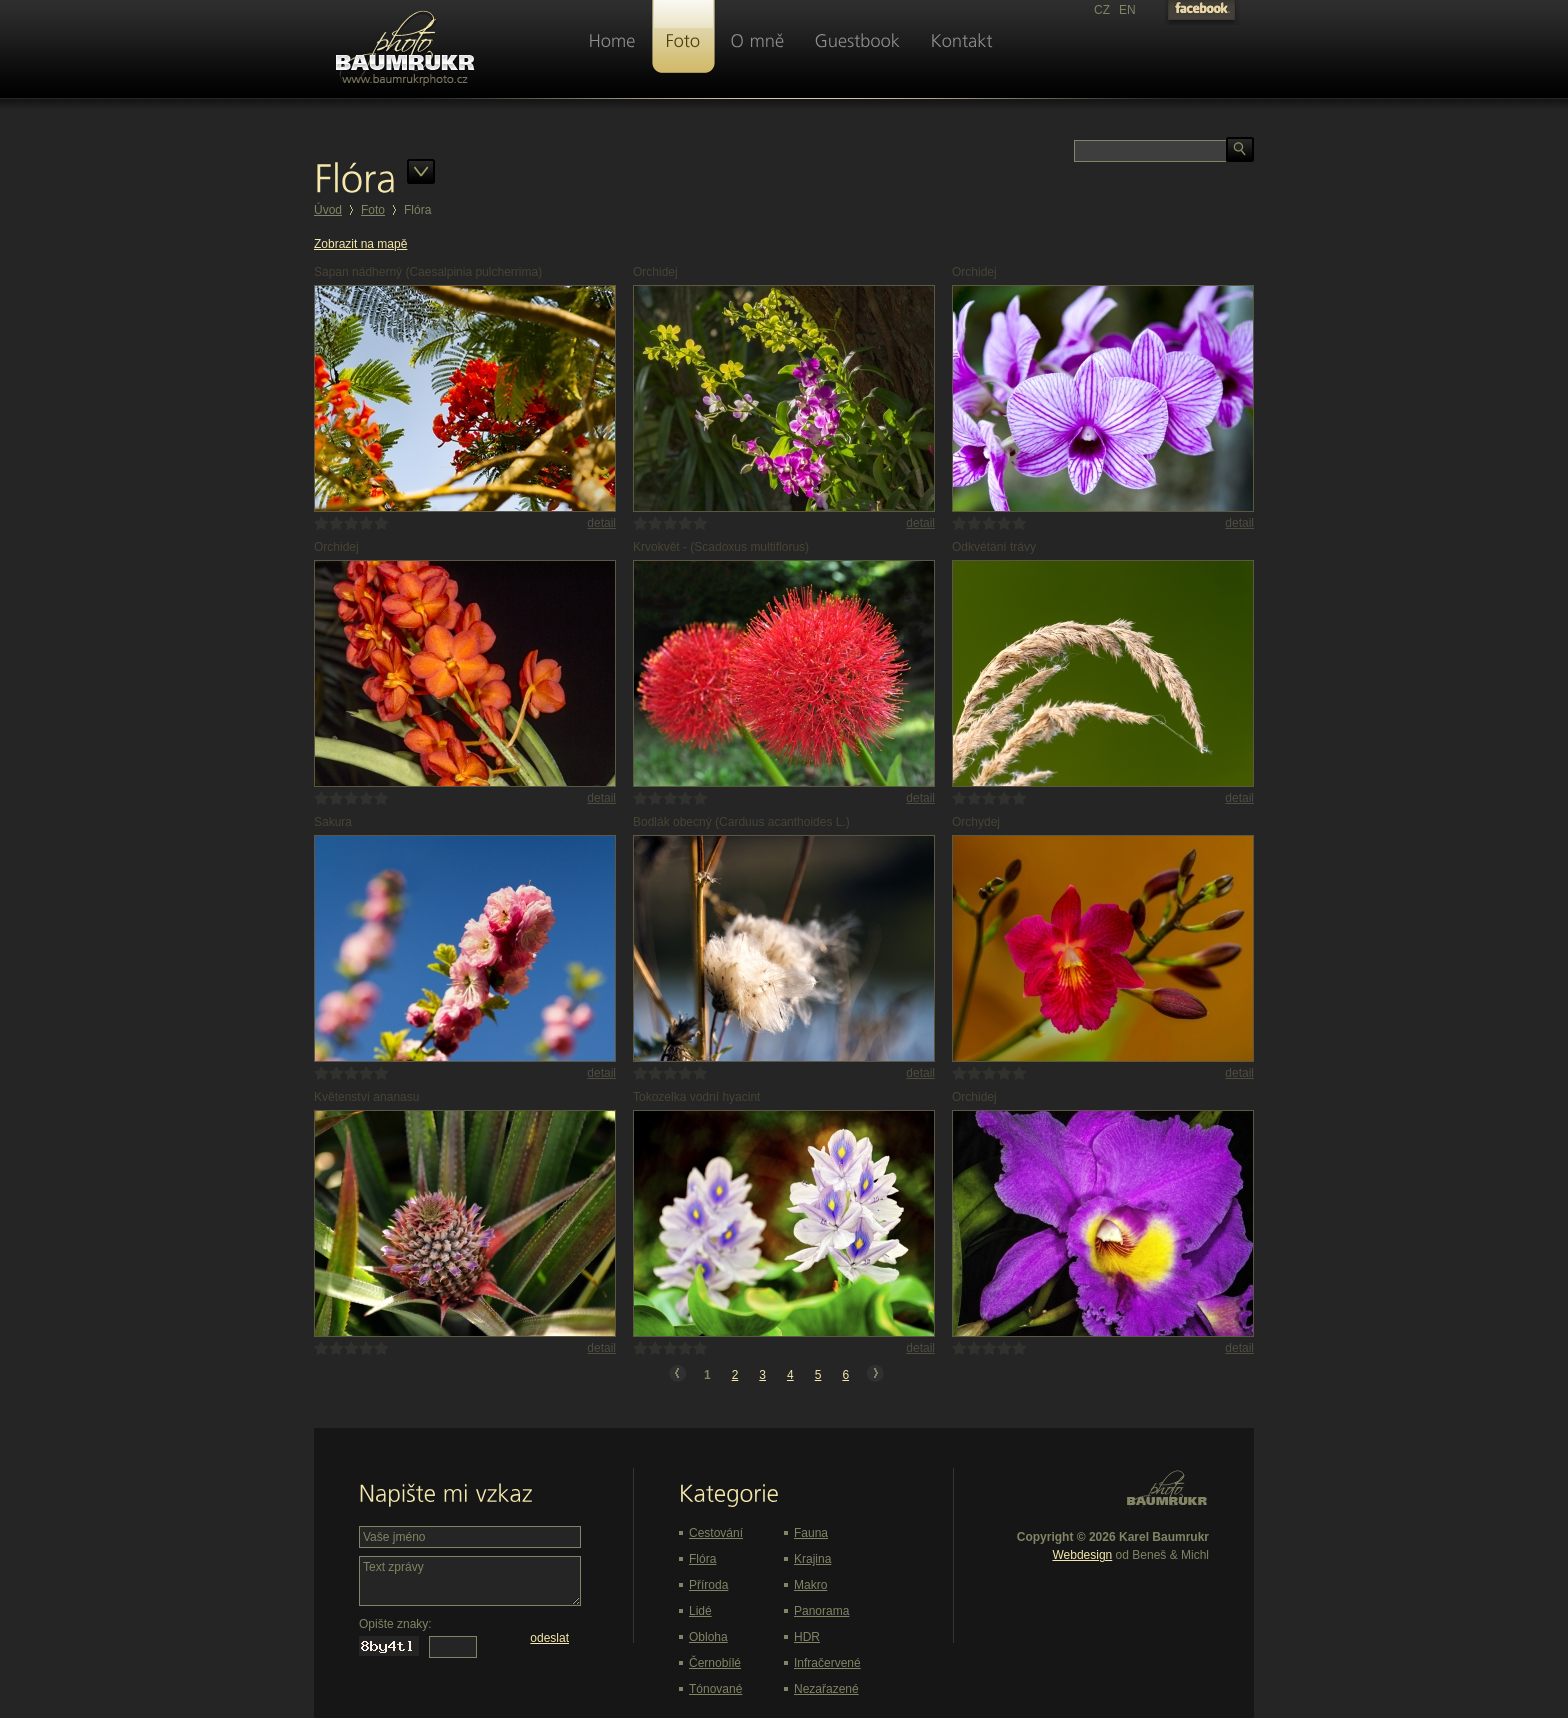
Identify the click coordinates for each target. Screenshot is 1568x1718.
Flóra (702, 1559)
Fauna (811, 1533)
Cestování (716, 1533)
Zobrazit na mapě (360, 244)
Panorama (821, 1611)
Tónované (715, 1689)
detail (601, 523)
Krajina (812, 1559)
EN (1127, 10)
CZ (1102, 10)
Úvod (328, 210)
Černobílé (715, 1663)
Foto (373, 210)
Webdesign (1082, 1555)
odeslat (549, 1638)
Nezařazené (826, 1689)
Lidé (700, 1611)
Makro (810, 1585)
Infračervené (827, 1663)
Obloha (708, 1637)
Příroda (708, 1585)
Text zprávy (470, 1581)
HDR (807, 1637)
